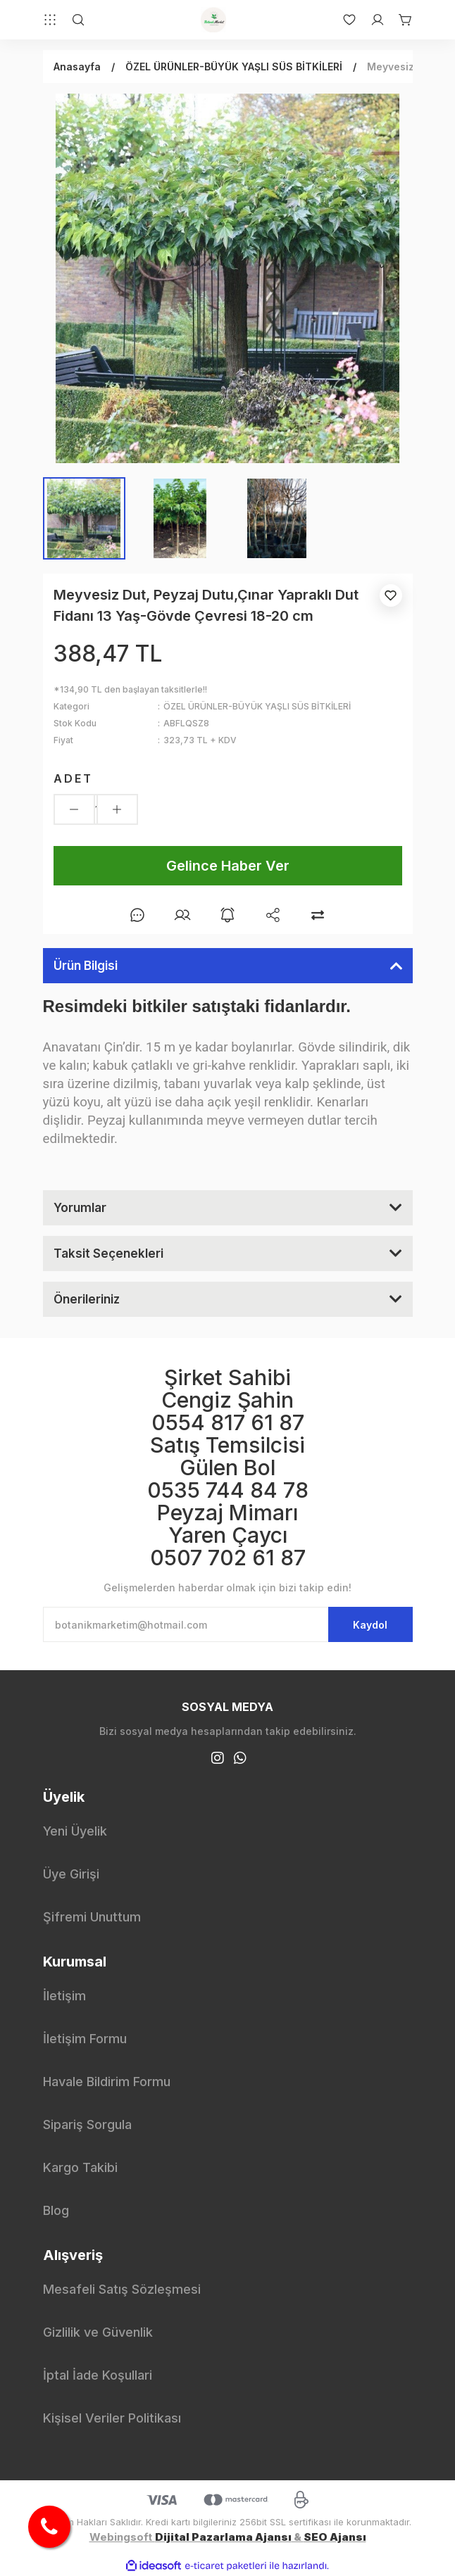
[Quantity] (95, 809)
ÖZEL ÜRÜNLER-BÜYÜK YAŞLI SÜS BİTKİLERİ (257, 706)
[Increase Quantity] (117, 809)
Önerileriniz (87, 1299)
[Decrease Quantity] (74, 809)
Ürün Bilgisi (86, 966)
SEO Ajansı (335, 2537)
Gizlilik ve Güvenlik (98, 2332)
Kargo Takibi (80, 2167)
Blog (56, 2210)
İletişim (64, 1995)
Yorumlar (80, 1208)
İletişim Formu (85, 2038)
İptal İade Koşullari (97, 2375)
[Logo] (213, 19)
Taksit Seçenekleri (108, 1253)
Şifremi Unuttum (92, 1916)
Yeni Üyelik (75, 1831)
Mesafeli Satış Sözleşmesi (122, 2289)
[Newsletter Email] (228, 1624)
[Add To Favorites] (391, 595)
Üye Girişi (71, 1874)
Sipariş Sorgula (87, 2124)
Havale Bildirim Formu (106, 2081)
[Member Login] (370, 20)
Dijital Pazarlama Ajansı (223, 2537)
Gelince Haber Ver (227, 865)
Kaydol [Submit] (370, 1625)
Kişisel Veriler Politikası (112, 2418)
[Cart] (399, 20)
